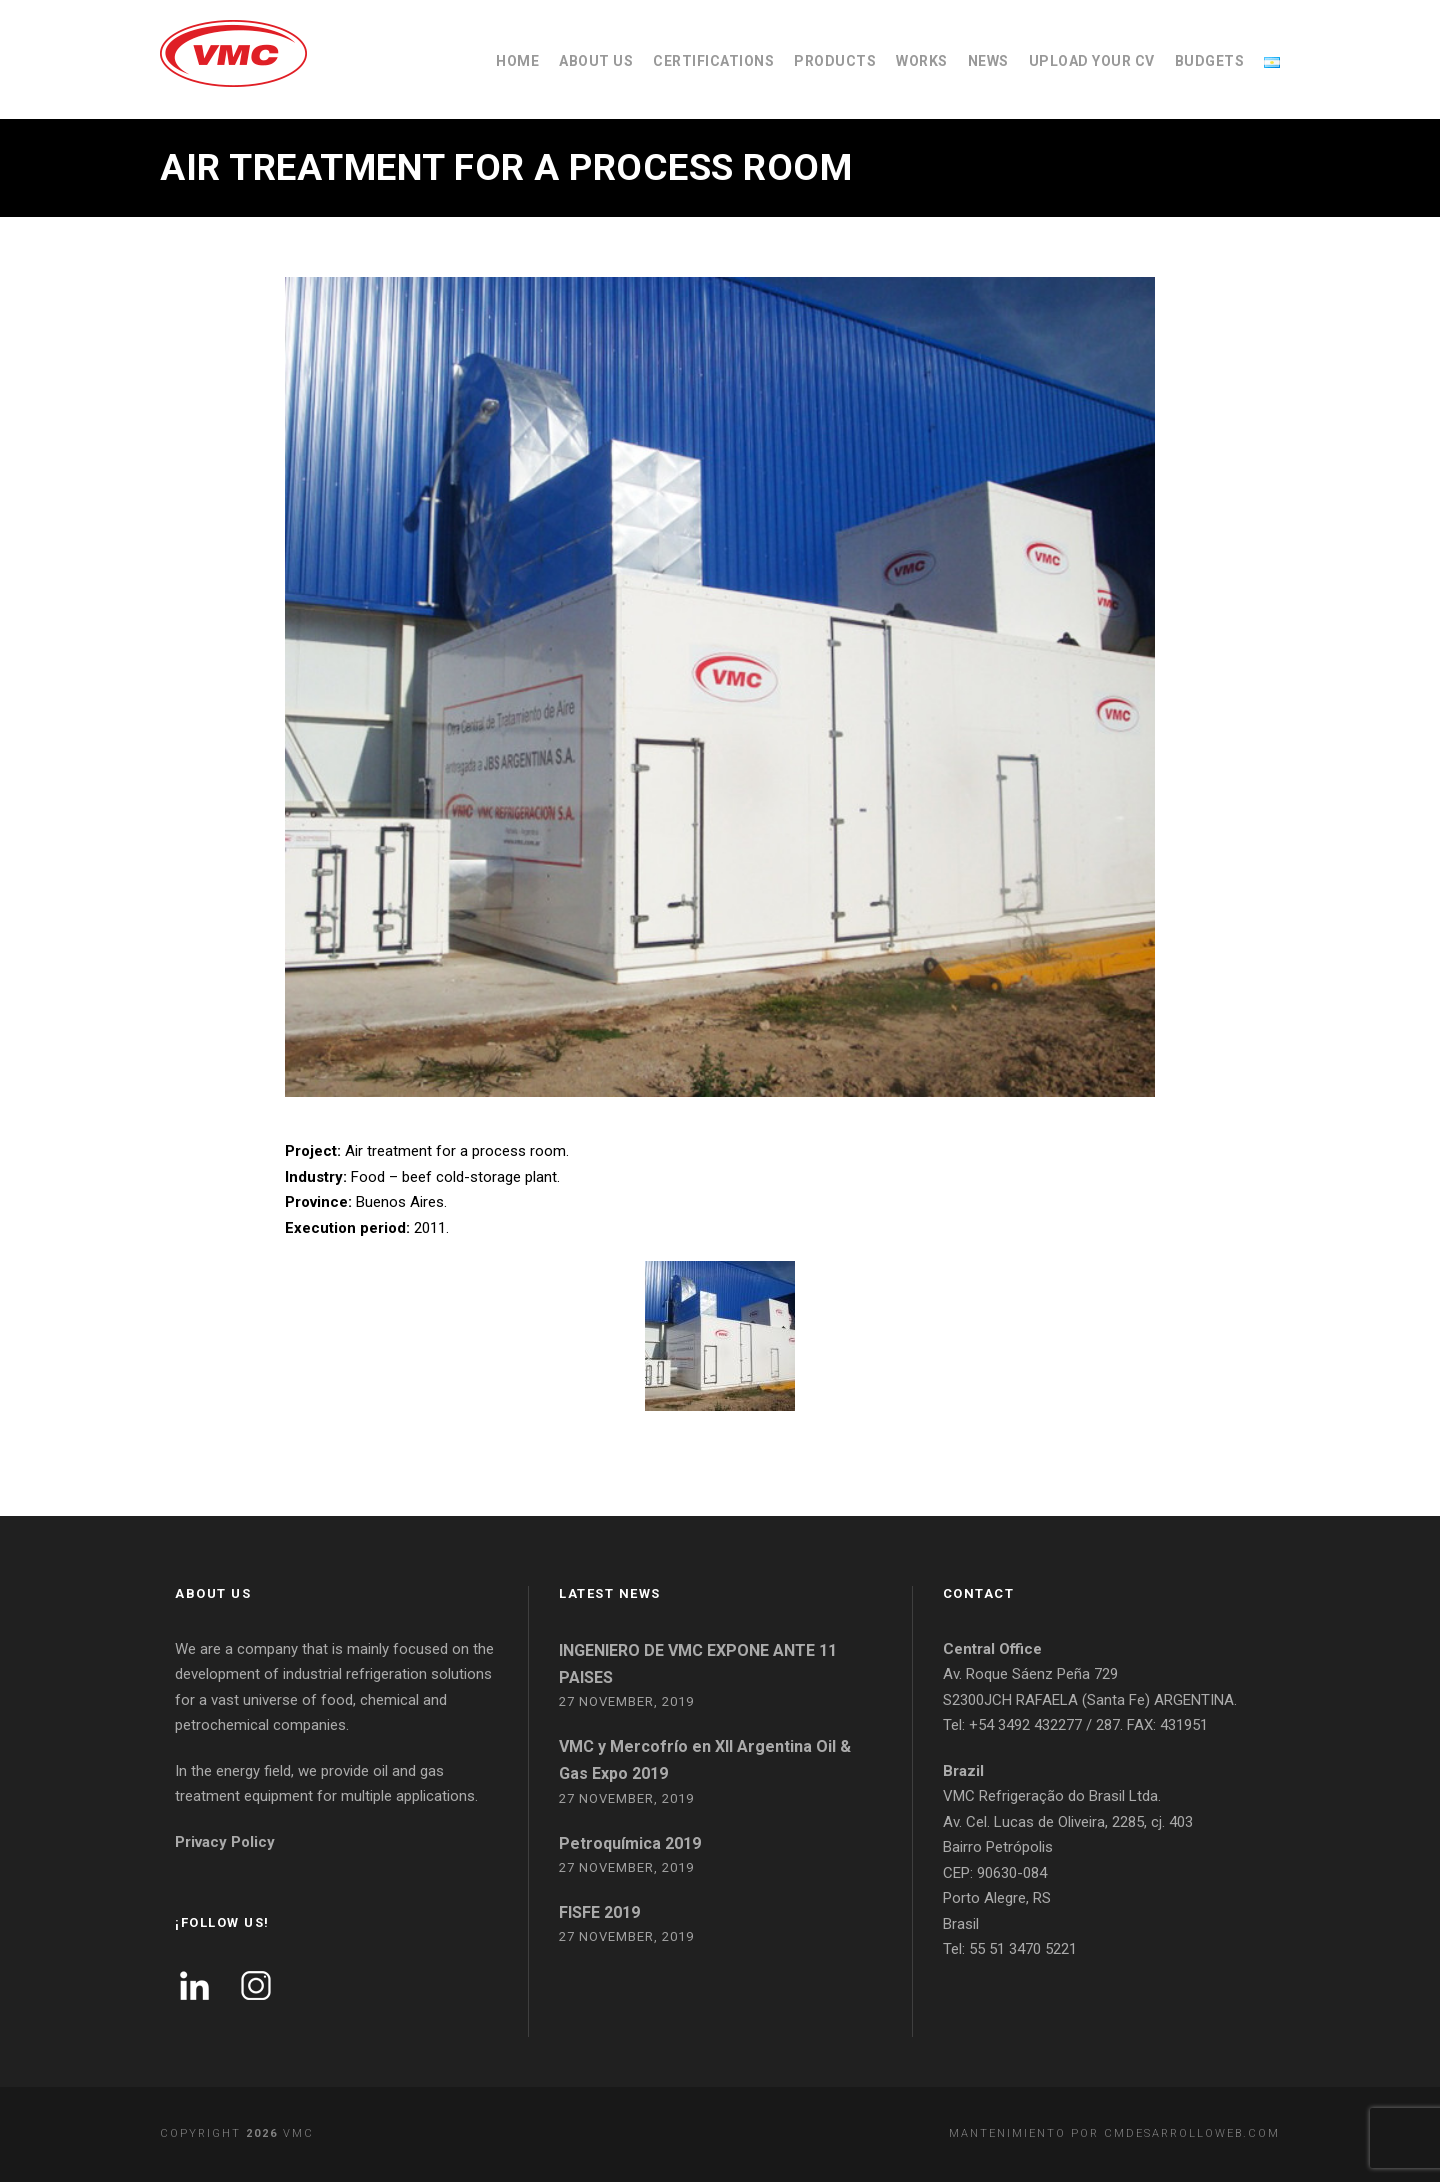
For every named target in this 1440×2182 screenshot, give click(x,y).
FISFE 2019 (599, 1912)
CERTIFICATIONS (713, 61)
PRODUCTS (835, 61)
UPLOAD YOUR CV (1092, 61)
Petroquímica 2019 (630, 1843)
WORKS (922, 61)
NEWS (988, 61)
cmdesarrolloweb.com (1192, 2133)
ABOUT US (596, 61)
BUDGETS (1210, 61)
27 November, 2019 (626, 1701)
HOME (517, 61)
